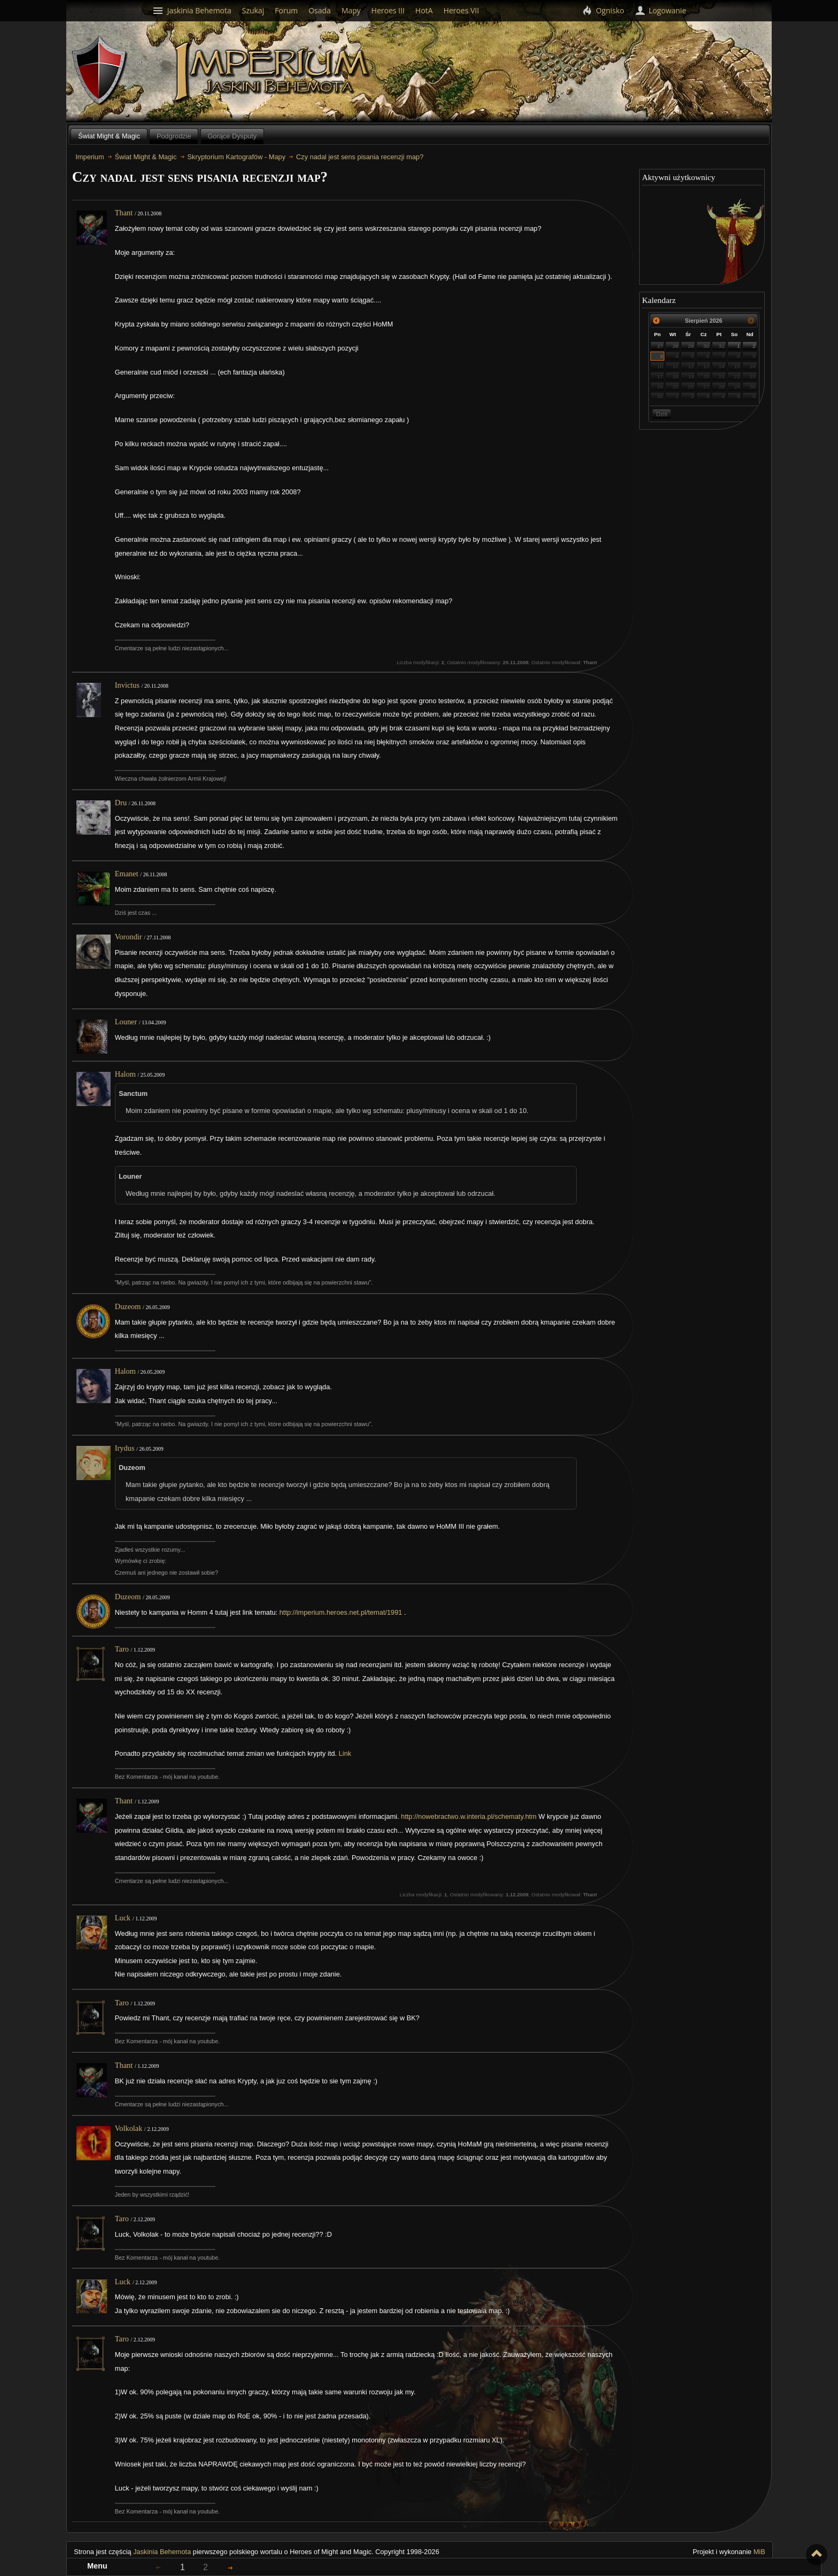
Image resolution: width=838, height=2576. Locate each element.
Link (345, 1753)
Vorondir (128, 936)
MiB (759, 2552)
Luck (123, 1917)
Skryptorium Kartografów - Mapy (236, 157)
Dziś (662, 414)
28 (675, 346)
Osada (319, 10)
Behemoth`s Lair (100, 71)
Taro (122, 1649)
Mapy (351, 10)
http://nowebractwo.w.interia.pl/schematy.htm (469, 1816)
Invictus (127, 685)
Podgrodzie (174, 136)
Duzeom (128, 1306)
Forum (286, 10)
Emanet (126, 873)
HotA (424, 10)
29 (691, 346)
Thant (124, 212)
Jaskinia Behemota (162, 2552)
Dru (121, 802)
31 (722, 346)
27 (660, 346)
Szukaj (253, 10)
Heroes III (388, 10)
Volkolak (129, 2128)
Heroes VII (461, 10)
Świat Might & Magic (109, 136)
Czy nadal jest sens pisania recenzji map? (359, 157)
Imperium (273, 72)
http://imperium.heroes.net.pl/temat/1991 (341, 1612)
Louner (126, 1021)
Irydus (125, 1448)
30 (706, 346)
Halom (125, 1074)
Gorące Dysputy (232, 136)
